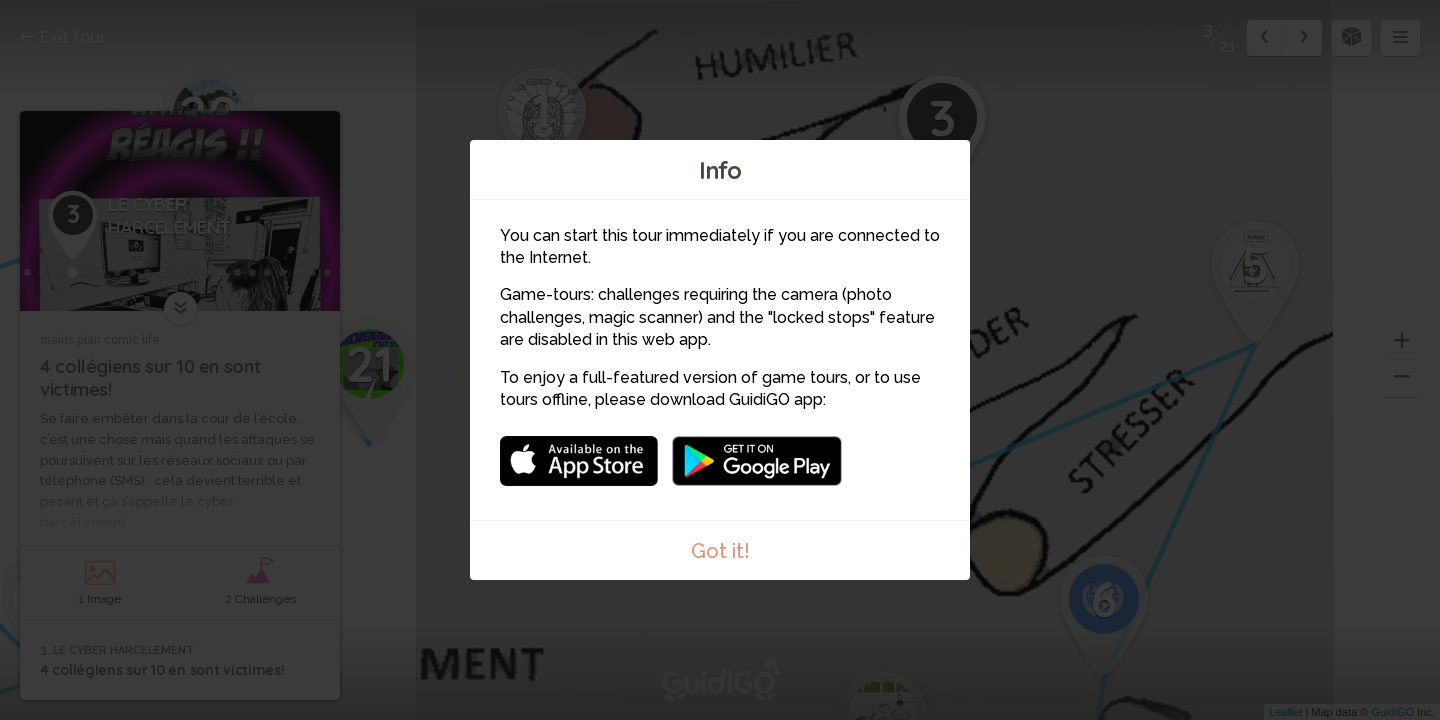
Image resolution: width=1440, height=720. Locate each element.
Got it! (720, 551)
